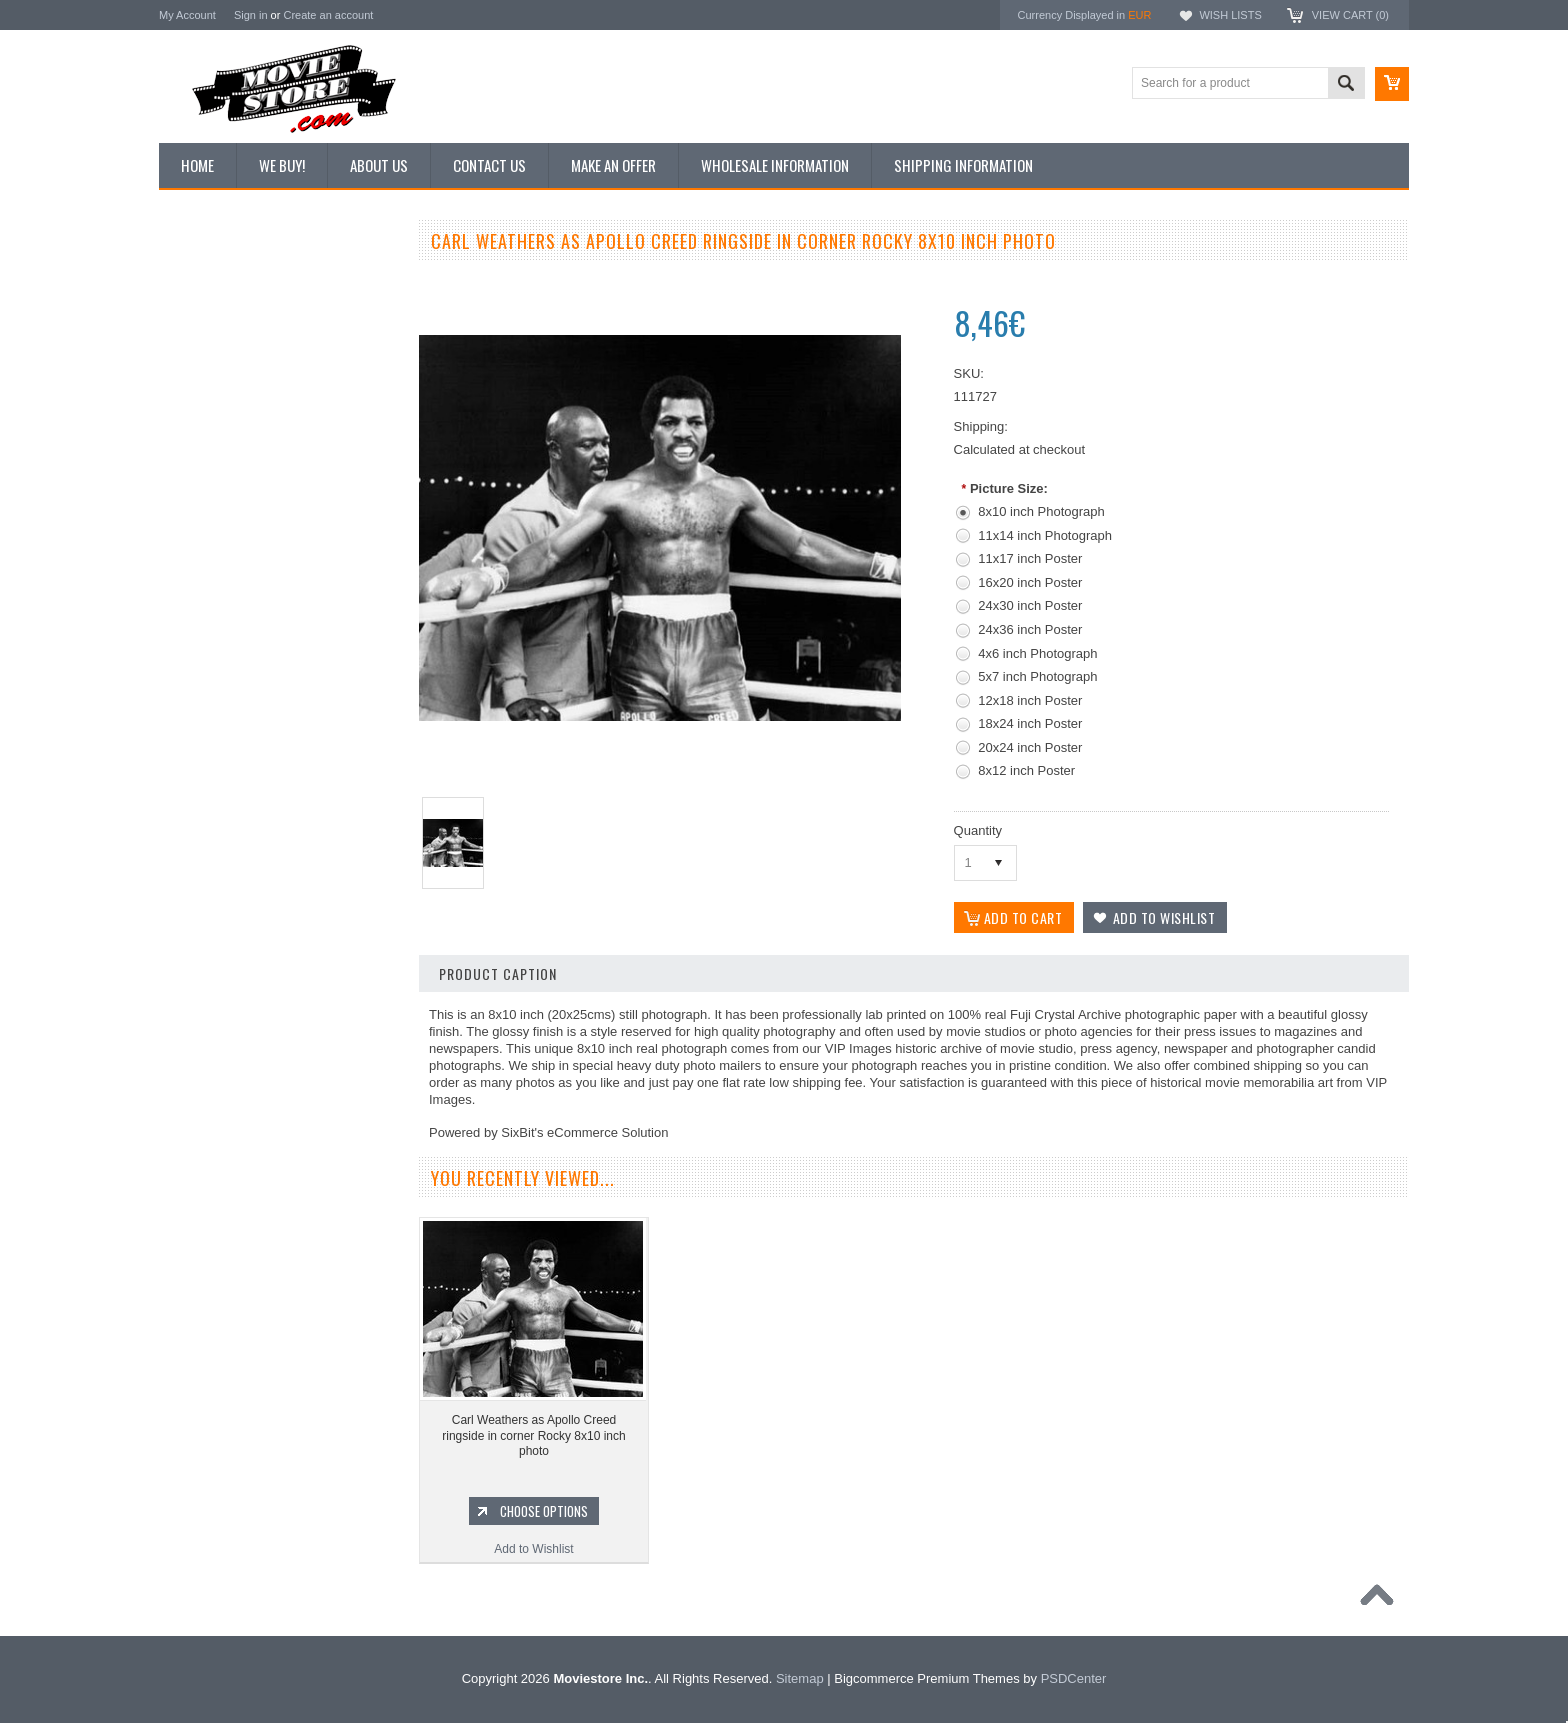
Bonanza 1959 (208, 1478)
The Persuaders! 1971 (229, 1376)
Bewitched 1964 (212, 1410)
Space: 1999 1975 (218, 1308)
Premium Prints (211, 482)
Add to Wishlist (278, 1047)
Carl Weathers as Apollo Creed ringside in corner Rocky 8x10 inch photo (533, 1435)
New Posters (204, 448)
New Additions (208, 279)
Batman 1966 (205, 1173)
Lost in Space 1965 (221, 1274)
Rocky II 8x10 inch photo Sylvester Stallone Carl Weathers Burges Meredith (279, 942)
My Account (187, 15)
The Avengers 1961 (222, 1206)
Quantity (978, 830)
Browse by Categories (228, 381)
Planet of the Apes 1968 (233, 1342)
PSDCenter (1074, 1678)
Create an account (328, 15)
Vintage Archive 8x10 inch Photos (259, 313)
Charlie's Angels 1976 (228, 1240)
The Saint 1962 (210, 1444)
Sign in (251, 15)
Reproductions (208, 415)
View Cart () (1350, 15)
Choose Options (289, 1009)
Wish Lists (1230, 15)
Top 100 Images (212, 347)
